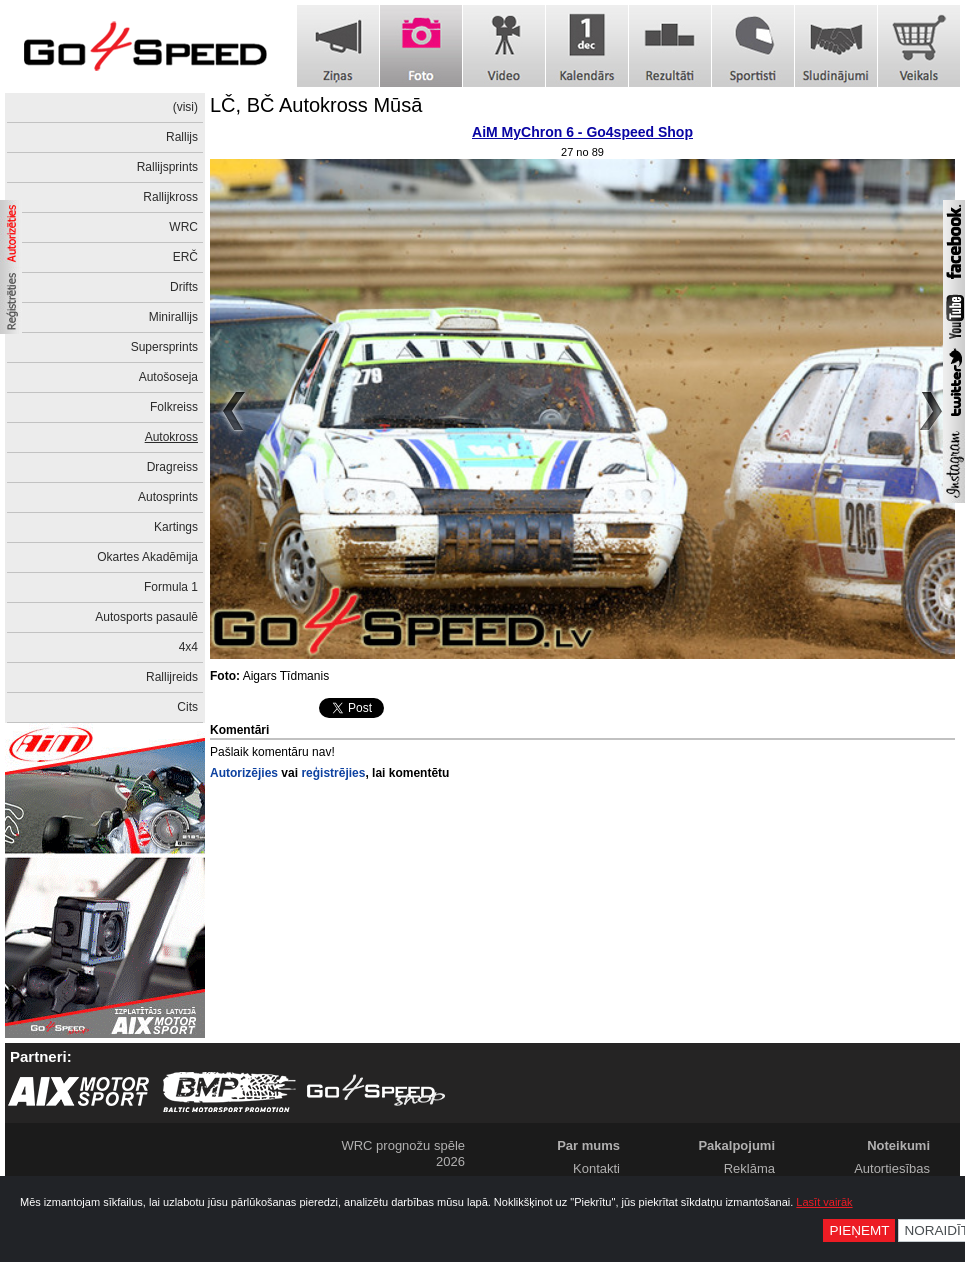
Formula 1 (171, 587)
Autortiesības (892, 1168)
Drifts (184, 287)
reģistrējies (333, 773)
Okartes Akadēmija (147, 557)
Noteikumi (898, 1145)
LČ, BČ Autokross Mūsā (316, 105)
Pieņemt (859, 1230)
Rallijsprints (167, 167)
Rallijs (182, 137)
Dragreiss (172, 467)
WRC (183, 227)
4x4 (188, 647)
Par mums (588, 1145)
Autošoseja (168, 377)
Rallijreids (172, 677)
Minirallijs (173, 317)
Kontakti (596, 1168)
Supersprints (164, 347)
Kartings (176, 527)
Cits (187, 707)
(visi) (185, 107)
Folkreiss (174, 407)
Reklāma (749, 1168)
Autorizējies (244, 773)
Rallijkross (170, 197)
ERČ (185, 257)
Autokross (171, 437)
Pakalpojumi (736, 1145)
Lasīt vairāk (824, 1202)
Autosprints (168, 497)
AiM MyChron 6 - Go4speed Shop (582, 132)
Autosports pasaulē (146, 617)
